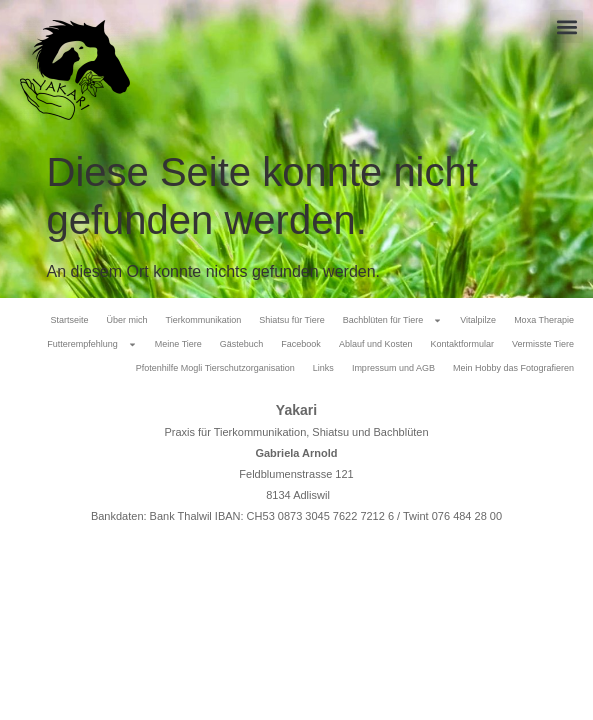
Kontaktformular (462, 344)
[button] (566, 26)
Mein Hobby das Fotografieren (513, 368)
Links (323, 368)
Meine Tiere (178, 344)
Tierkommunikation (203, 320)
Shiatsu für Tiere (292, 320)
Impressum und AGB (393, 368)
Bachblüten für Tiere (393, 320)
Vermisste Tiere (543, 344)
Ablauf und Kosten (376, 344)
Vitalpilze (478, 320)
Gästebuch (242, 344)
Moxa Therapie (544, 320)
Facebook (301, 344)
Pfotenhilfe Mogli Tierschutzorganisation (215, 368)
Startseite (69, 320)
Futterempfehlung (92, 344)
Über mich (126, 320)
